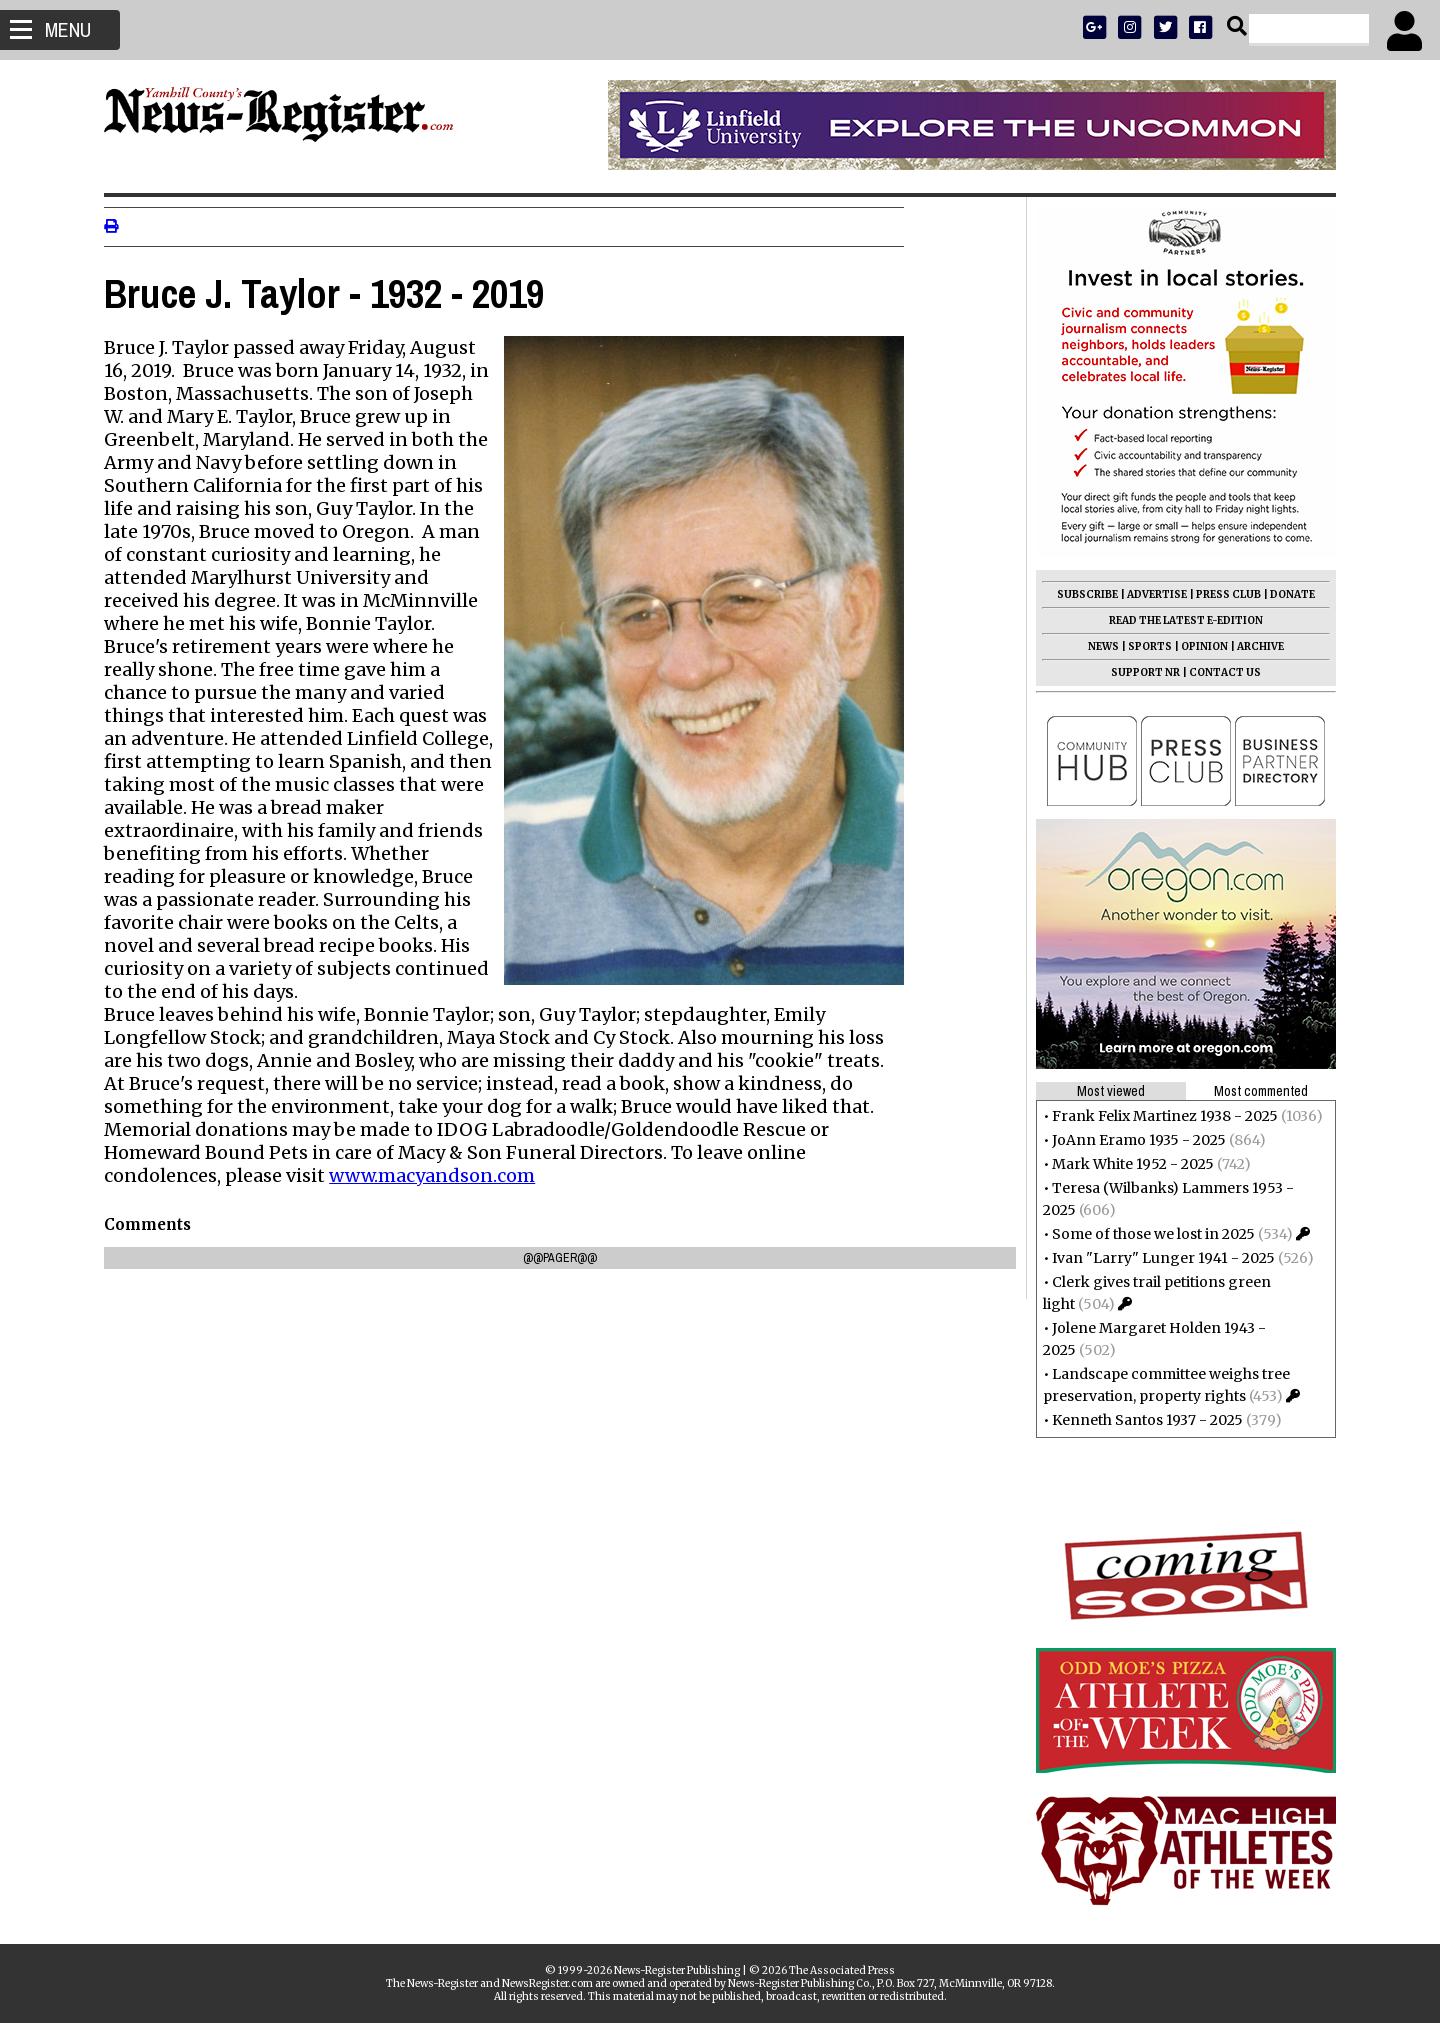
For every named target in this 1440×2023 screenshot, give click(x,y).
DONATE (1286, 594)
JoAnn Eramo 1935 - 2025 (1133, 1140)
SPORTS (1144, 646)
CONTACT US (1219, 672)
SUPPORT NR (1139, 672)
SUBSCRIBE (1081, 594)
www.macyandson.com (438, 1175)
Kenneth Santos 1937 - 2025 (1141, 1420)
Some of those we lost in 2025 (1147, 1234)
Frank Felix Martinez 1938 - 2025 (1159, 1116)
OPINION (1198, 646)
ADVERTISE (1151, 594)
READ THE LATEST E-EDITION (1180, 620)
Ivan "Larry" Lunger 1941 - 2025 (1157, 1258)
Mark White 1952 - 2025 (1127, 1164)
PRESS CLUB (1222, 594)
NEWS (1097, 646)
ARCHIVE (1254, 646)
